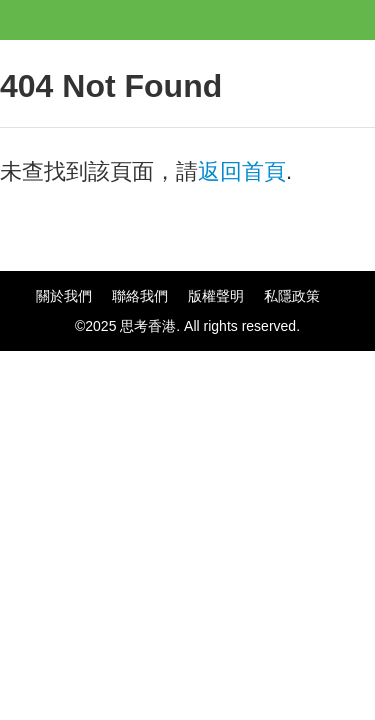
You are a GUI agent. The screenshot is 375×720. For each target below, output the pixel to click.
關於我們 (64, 296)
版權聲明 (216, 296)
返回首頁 (242, 171)
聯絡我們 (140, 296)
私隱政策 (292, 296)
